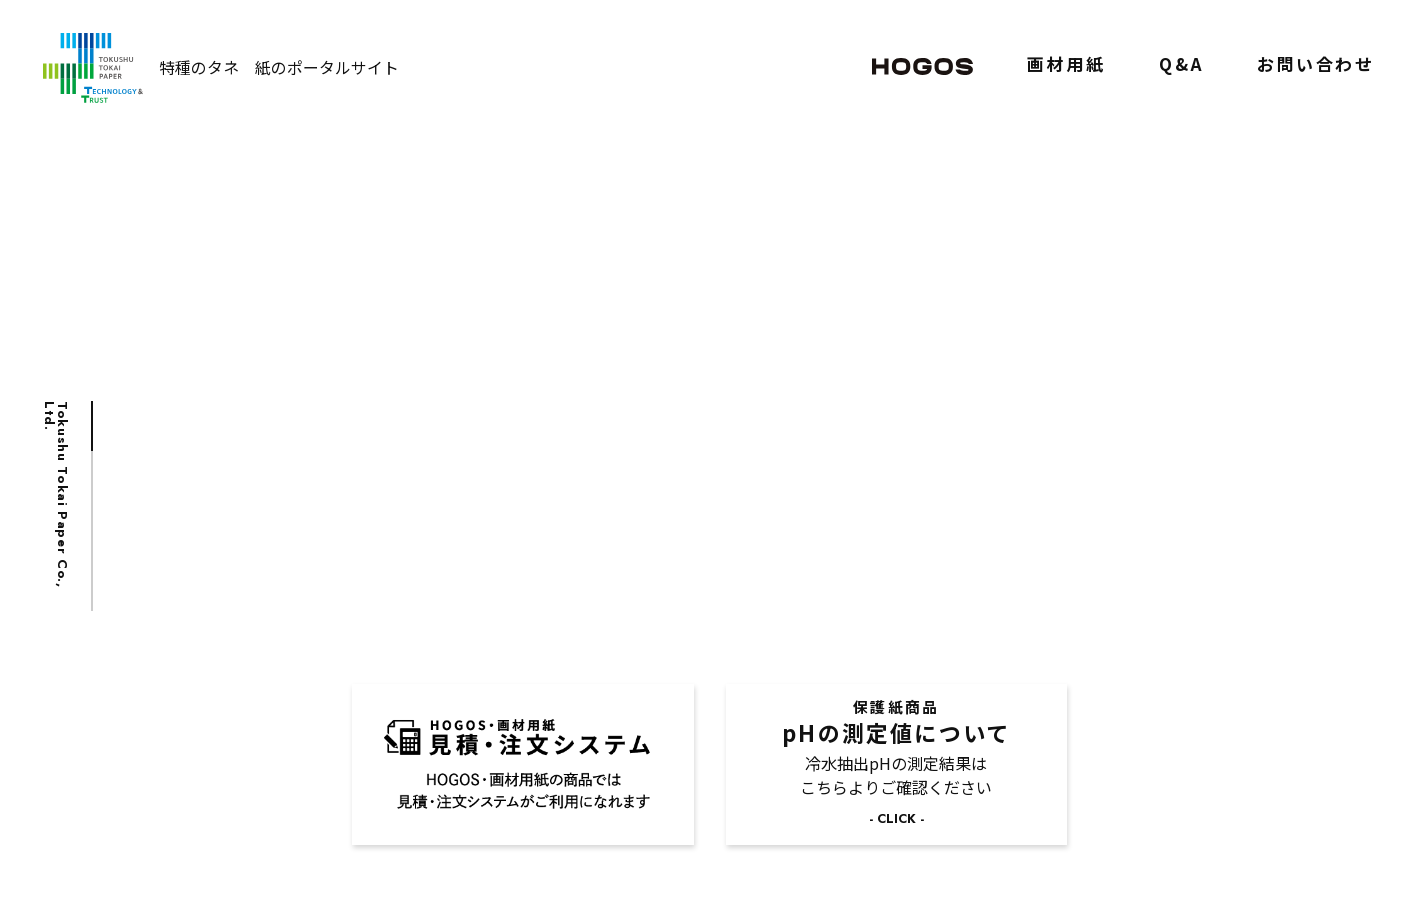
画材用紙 (1066, 68)
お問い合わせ (1315, 68)
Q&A (1181, 68)
